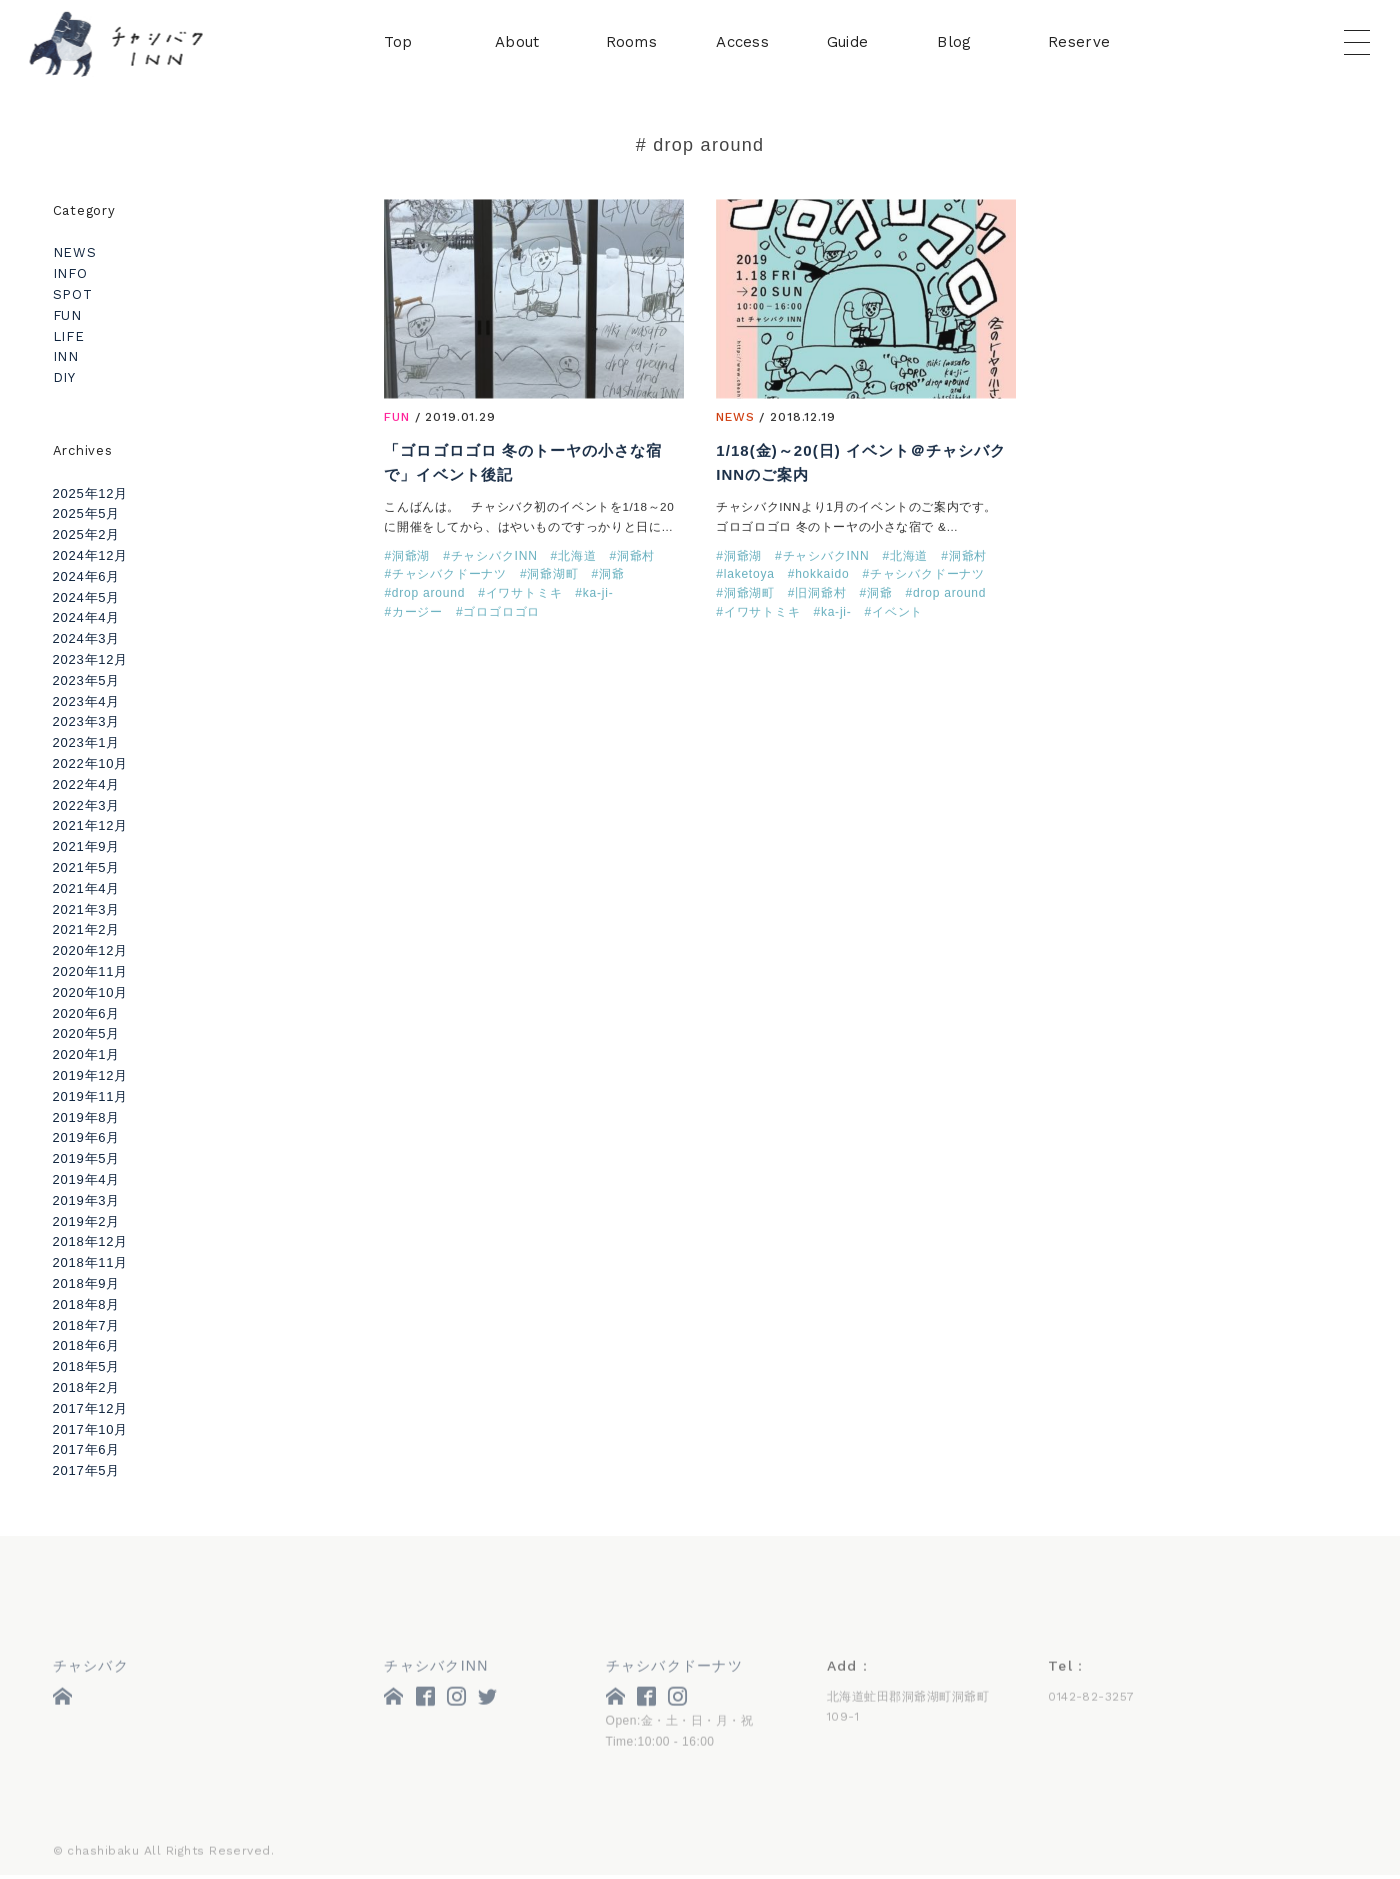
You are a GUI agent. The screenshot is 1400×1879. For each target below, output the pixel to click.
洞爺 (612, 576)
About (517, 44)
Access (742, 44)
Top (398, 44)
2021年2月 (87, 929)
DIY (64, 377)
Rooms (632, 44)
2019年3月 (87, 1200)
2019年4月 (87, 1179)
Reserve (1079, 44)
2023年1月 (87, 742)
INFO (70, 273)
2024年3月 (87, 638)
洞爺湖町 (552, 576)
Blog (954, 44)
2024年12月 (91, 555)
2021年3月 (87, 909)
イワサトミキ (524, 595)
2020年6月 (87, 1013)
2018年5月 (87, 1366)
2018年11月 (91, 1262)
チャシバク (91, 1669)
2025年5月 (87, 513)
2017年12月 (91, 1408)
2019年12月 (91, 1075)
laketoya (749, 576)
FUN (397, 419)
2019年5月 (87, 1158)
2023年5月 (87, 680)
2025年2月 (87, 534)
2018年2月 (87, 1387)
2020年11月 (91, 971)
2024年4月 (87, 617)
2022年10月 (91, 763)
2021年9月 (87, 846)
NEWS (735, 419)
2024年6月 (87, 576)
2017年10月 (91, 1429)
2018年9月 (87, 1283)
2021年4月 (87, 888)
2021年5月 (87, 867)
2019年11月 (91, 1096)
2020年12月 (91, 950)
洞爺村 (636, 558)
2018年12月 (91, 1241)
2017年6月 (87, 1449)
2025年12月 (91, 493)
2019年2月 (87, 1221)
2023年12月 (91, 659)
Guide (848, 44)
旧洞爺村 (820, 595)
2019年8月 (87, 1117)
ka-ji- (598, 595)
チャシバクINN (494, 558)
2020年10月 (91, 992)
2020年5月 (87, 1033)
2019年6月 (87, 1137)
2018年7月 (87, 1325)
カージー (417, 613)
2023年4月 (87, 701)
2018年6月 (87, 1345)
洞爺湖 (411, 558)
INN (66, 356)
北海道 (577, 558)
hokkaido (822, 576)
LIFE (69, 336)
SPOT (73, 294)
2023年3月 (87, 721)
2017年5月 (87, 1470)
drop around (428, 595)
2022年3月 (87, 805)
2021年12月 (91, 825)
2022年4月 (87, 784)
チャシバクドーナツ (449, 576)
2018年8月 (87, 1304)
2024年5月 (87, 597)
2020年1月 (87, 1054)
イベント (897, 613)
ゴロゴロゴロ (501, 613)
